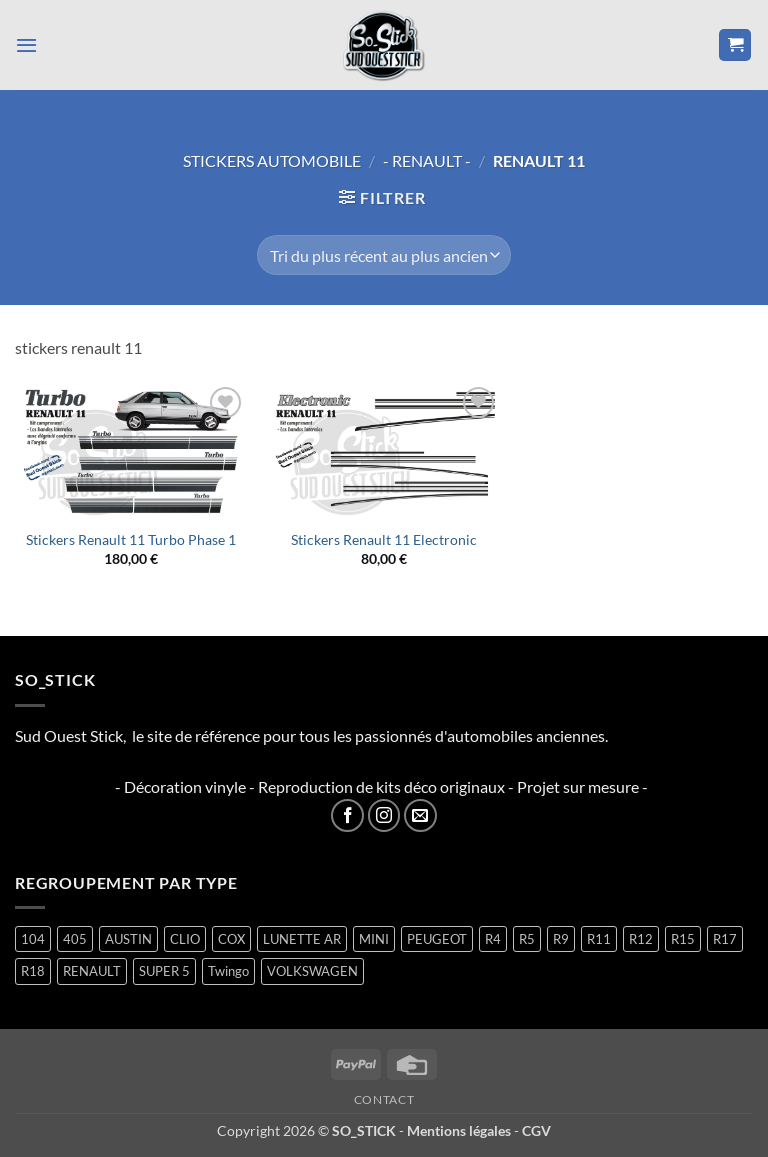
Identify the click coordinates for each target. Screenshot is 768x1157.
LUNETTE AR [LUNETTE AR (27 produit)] (302, 939)
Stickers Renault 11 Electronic (384, 539)
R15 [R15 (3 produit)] (683, 939)
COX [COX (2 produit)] (231, 939)
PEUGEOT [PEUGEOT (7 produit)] (437, 939)
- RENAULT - (427, 160)
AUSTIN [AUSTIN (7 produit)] (128, 939)
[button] (27, 44)
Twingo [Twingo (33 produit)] (228, 971)
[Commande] (384, 255)
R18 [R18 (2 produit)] (33, 971)
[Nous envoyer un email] (420, 815)
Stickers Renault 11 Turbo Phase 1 (131, 539)
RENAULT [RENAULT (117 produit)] (92, 971)
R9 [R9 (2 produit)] (561, 939)
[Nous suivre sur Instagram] (384, 815)
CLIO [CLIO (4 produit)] (185, 939)
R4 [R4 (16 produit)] (493, 939)
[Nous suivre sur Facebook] (347, 815)
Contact (384, 1099)
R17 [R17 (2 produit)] (725, 939)
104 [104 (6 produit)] (33, 939)
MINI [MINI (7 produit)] (374, 939)
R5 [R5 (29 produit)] (527, 939)
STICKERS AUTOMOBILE (272, 160)
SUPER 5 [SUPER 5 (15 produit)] (164, 971)
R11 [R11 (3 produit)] (599, 939)
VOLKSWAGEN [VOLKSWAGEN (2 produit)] (312, 971)
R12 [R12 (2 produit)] (641, 939)
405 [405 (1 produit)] (75, 939)
